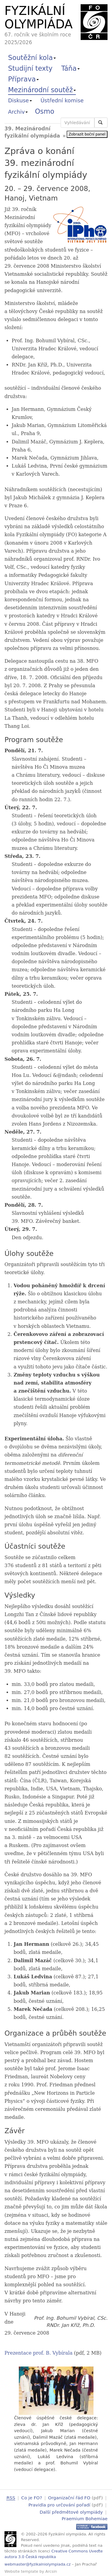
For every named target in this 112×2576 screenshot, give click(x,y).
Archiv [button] (18, 112)
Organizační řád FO (69, 2497)
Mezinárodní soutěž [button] (42, 90)
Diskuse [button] (20, 100)
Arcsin (51, 2570)
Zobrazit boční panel (87, 134)
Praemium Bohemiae (85, 2517)
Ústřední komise (62, 100)
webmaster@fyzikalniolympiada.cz (37, 2563)
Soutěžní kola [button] (32, 57)
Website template (21, 2570)
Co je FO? (31, 2497)
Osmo (44, 111)
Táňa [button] (70, 68)
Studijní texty (30, 68)
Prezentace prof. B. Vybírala (38, 2353)
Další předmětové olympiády (71, 2511)
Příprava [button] (23, 79)
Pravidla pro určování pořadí (59, 2504)
